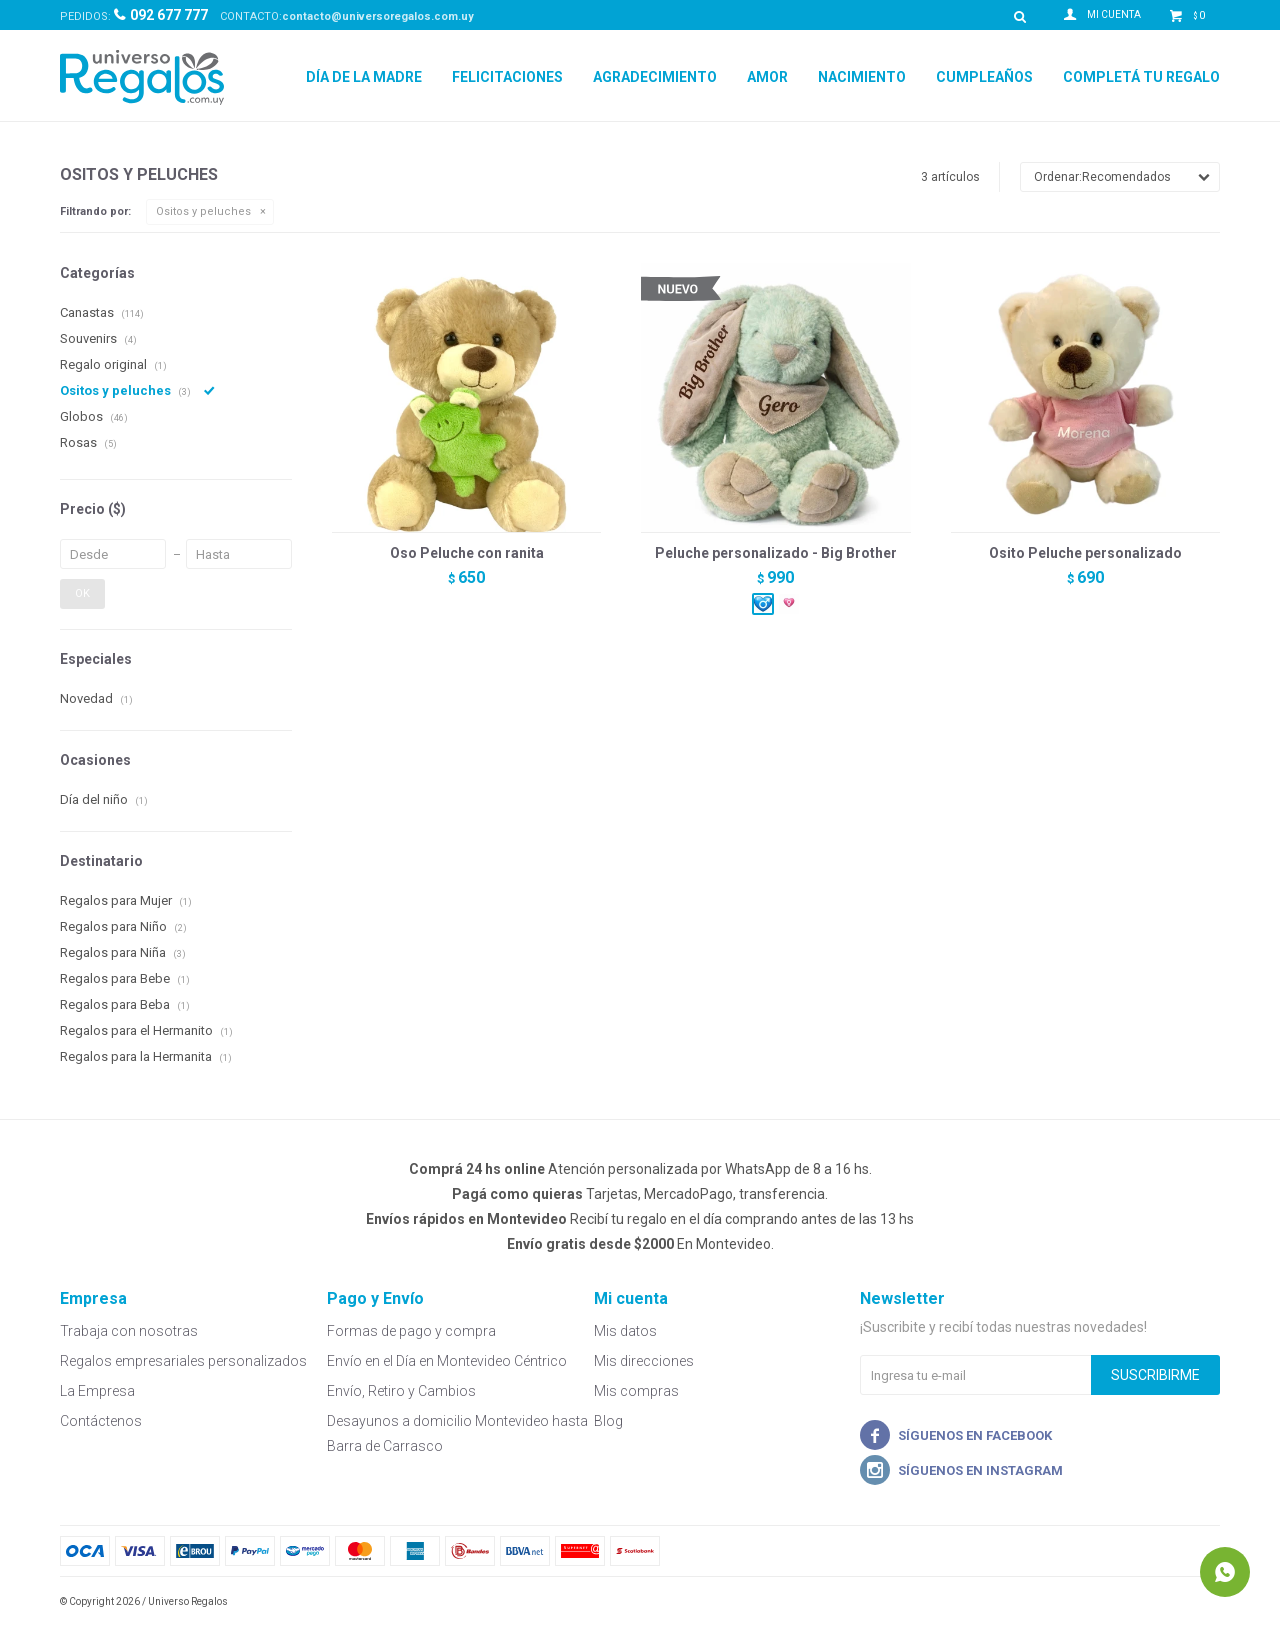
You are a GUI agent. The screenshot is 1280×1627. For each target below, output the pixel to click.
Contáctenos (101, 1421)
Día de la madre (364, 77)
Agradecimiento (655, 77)
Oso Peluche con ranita (467, 553)
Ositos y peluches (203, 211)
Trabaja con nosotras (129, 1331)
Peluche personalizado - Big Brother (776, 553)
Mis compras (636, 1391)
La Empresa (97, 1391)
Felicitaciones (507, 77)
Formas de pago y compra (411, 1331)
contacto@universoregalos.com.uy (378, 16)
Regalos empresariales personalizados (183, 1361)
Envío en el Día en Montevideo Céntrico (447, 1361)
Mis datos (625, 1331)
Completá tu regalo (1141, 77)
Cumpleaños (984, 77)
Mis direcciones (644, 1361)
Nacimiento (862, 77)
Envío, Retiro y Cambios (401, 1391)
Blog (608, 1421)
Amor (767, 77)
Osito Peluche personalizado (1085, 553)
